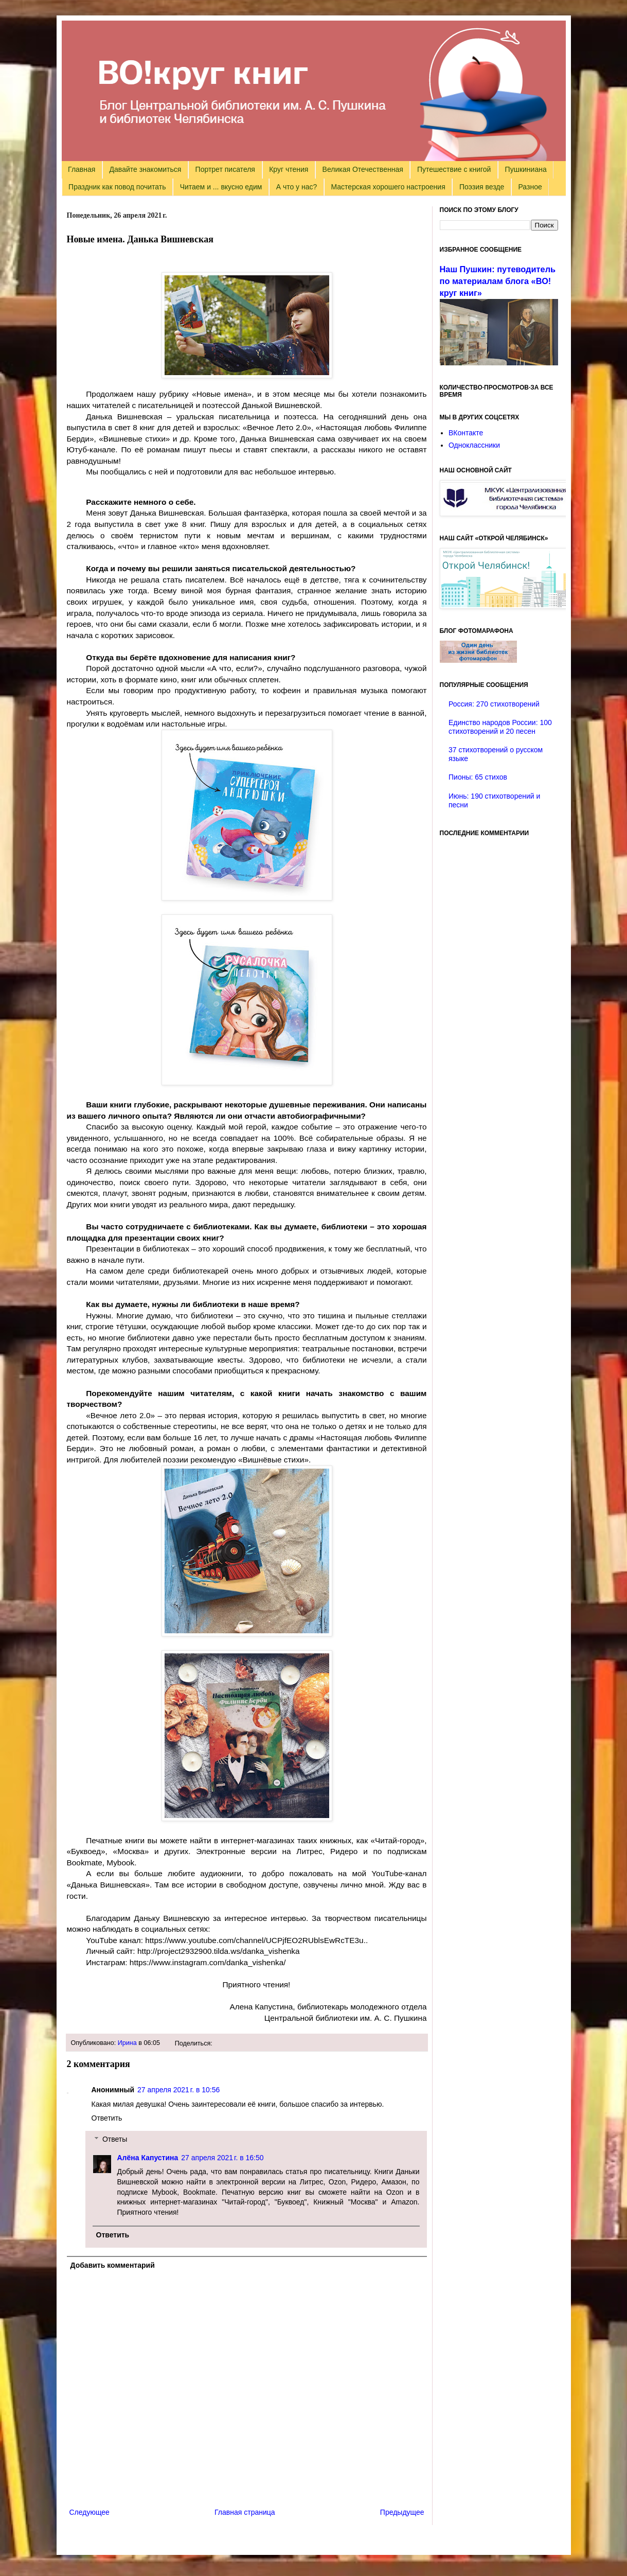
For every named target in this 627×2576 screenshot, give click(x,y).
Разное (530, 187)
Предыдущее (402, 2512)
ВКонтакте (466, 433)
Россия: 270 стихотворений (494, 704)
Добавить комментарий (112, 2265)
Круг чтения (288, 169)
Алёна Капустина (147, 2158)
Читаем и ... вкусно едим (221, 187)
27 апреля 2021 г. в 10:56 (178, 2090)
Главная (81, 169)
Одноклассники (474, 445)
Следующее (89, 2512)
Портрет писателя (225, 169)
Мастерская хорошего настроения (388, 187)
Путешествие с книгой (454, 169)
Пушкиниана (526, 169)
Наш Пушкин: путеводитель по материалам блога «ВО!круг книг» (498, 280)
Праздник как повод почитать (117, 187)
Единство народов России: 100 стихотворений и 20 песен (500, 726)
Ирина (127, 2042)
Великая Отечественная (363, 169)
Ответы (114, 2139)
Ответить (107, 2118)
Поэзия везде (481, 187)
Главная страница (244, 2512)
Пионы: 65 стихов (478, 777)
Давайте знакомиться (146, 169)
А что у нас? (296, 187)
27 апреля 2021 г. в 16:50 (222, 2158)
